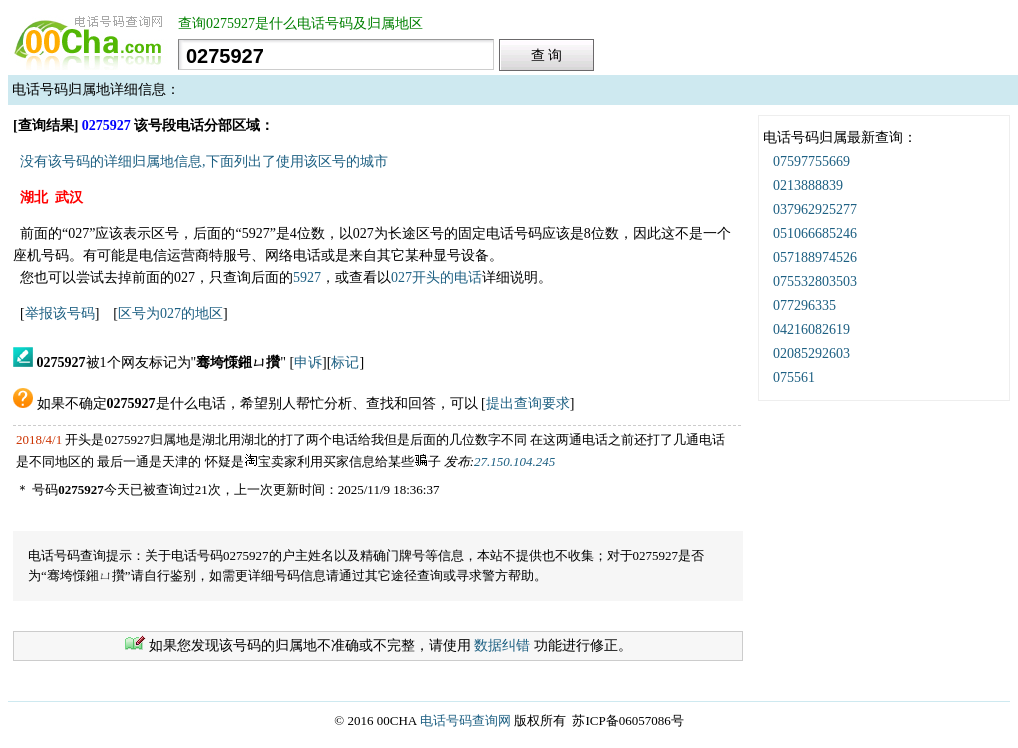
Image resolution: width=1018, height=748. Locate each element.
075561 (794, 377)
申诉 (308, 362)
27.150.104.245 (514, 461)
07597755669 (811, 161)
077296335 (804, 305)
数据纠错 (502, 645)
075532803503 (815, 281)
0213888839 (808, 185)
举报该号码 (60, 313)
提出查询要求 (528, 403)
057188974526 (815, 257)
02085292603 (811, 353)
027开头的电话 (436, 277)
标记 (345, 362)
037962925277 (815, 209)
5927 (307, 277)
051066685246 (815, 233)
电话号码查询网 (465, 720)
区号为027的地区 (170, 313)
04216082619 (811, 329)
